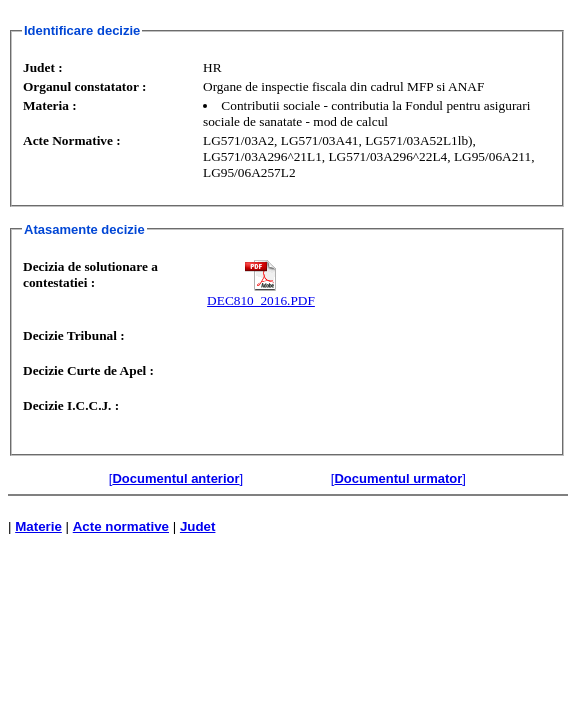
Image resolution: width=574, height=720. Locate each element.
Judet (198, 526)
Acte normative (121, 526)
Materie (38, 526)
